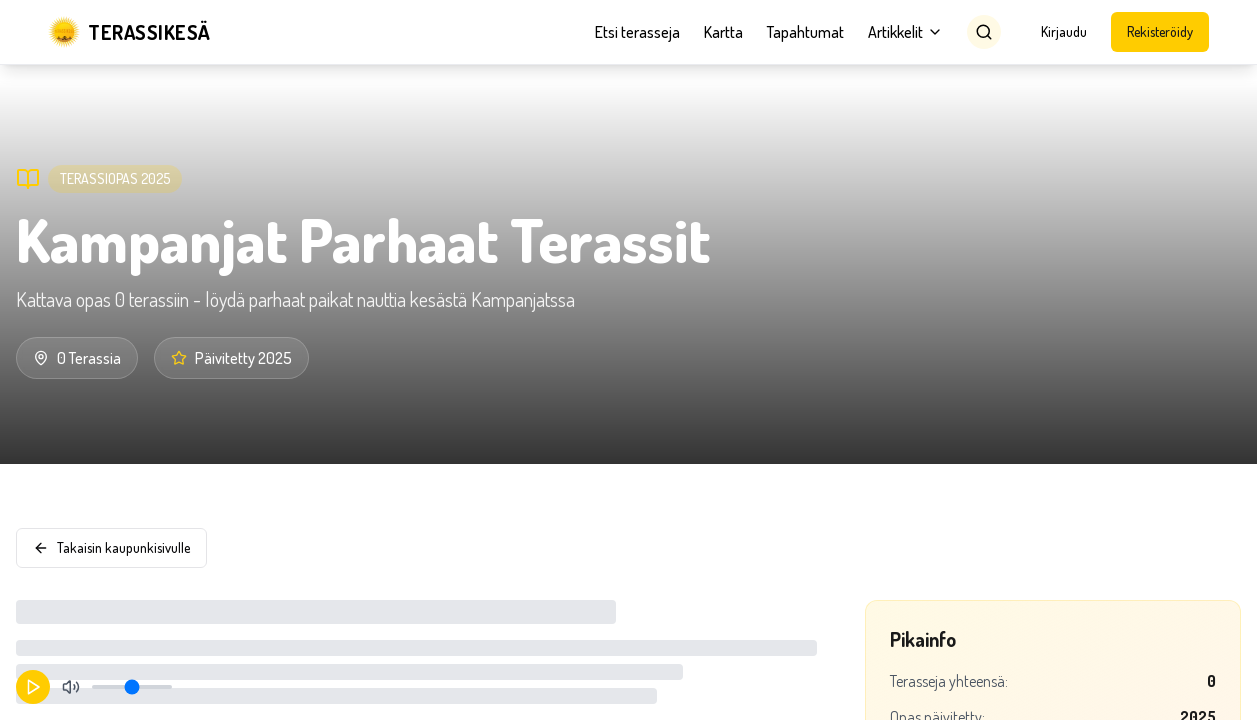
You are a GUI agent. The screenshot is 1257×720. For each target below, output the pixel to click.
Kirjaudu (1064, 31)
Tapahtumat (805, 32)
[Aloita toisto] (33, 687)
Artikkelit (905, 32)
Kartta (723, 32)
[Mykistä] (71, 687)
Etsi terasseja (637, 32)
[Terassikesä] (129, 32)
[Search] (984, 32)
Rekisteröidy (1160, 31)
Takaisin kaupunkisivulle (111, 547)
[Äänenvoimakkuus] (132, 687)
